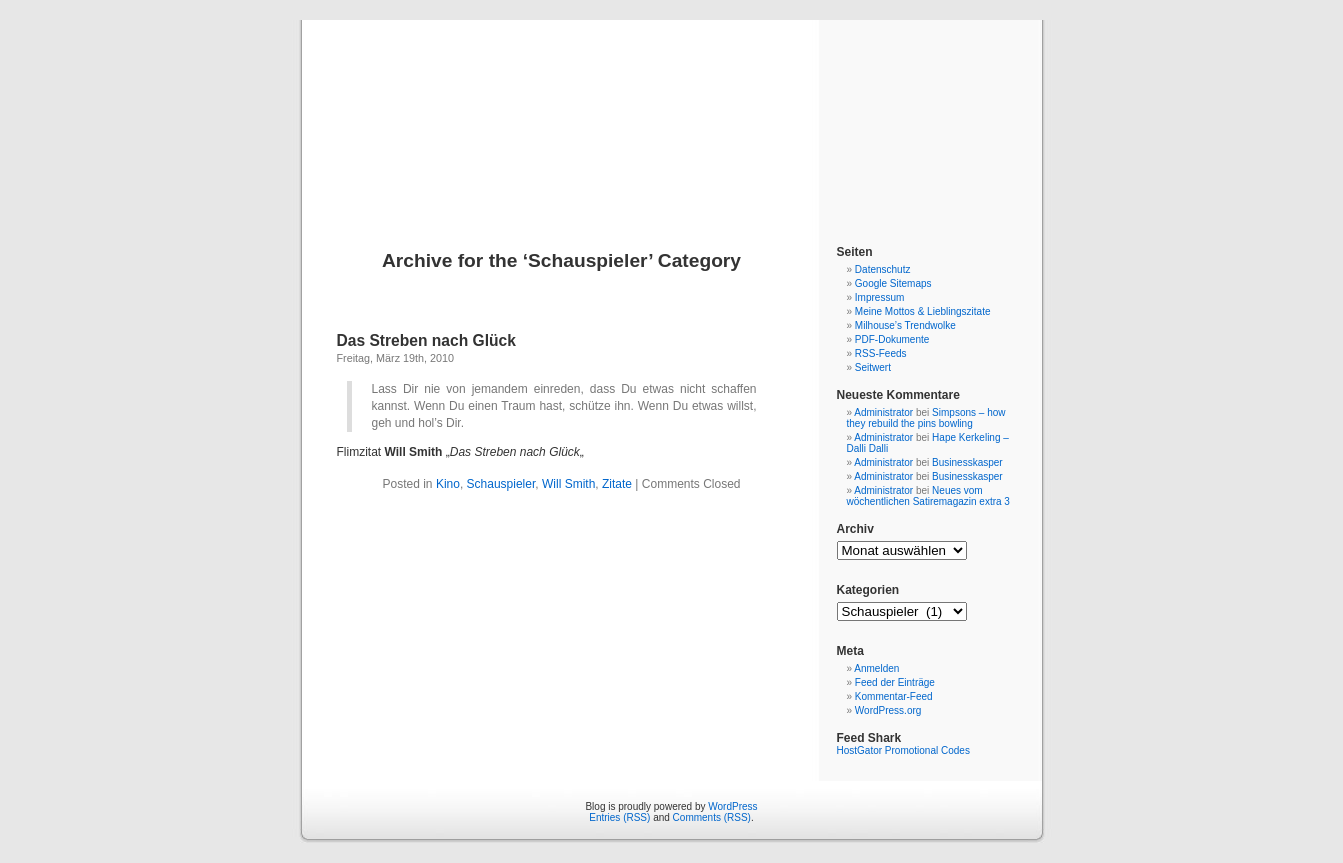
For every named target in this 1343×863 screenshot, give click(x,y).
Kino (448, 484)
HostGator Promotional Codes (903, 750)
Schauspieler (501, 484)
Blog (671, 112)
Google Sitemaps (893, 283)
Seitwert (873, 367)
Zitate (617, 484)
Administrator (883, 412)
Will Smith (568, 484)
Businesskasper (967, 462)
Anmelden (876, 668)
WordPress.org (888, 710)
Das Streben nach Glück (426, 340)
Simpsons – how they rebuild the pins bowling (926, 418)
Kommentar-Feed (894, 696)
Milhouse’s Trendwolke (905, 325)
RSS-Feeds (881, 353)
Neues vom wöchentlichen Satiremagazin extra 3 (928, 496)
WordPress (732, 806)
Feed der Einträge (895, 682)
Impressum (879, 297)
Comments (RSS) (712, 817)
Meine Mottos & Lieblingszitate (923, 311)
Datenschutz (883, 269)
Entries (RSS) (619, 817)
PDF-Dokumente (892, 339)
